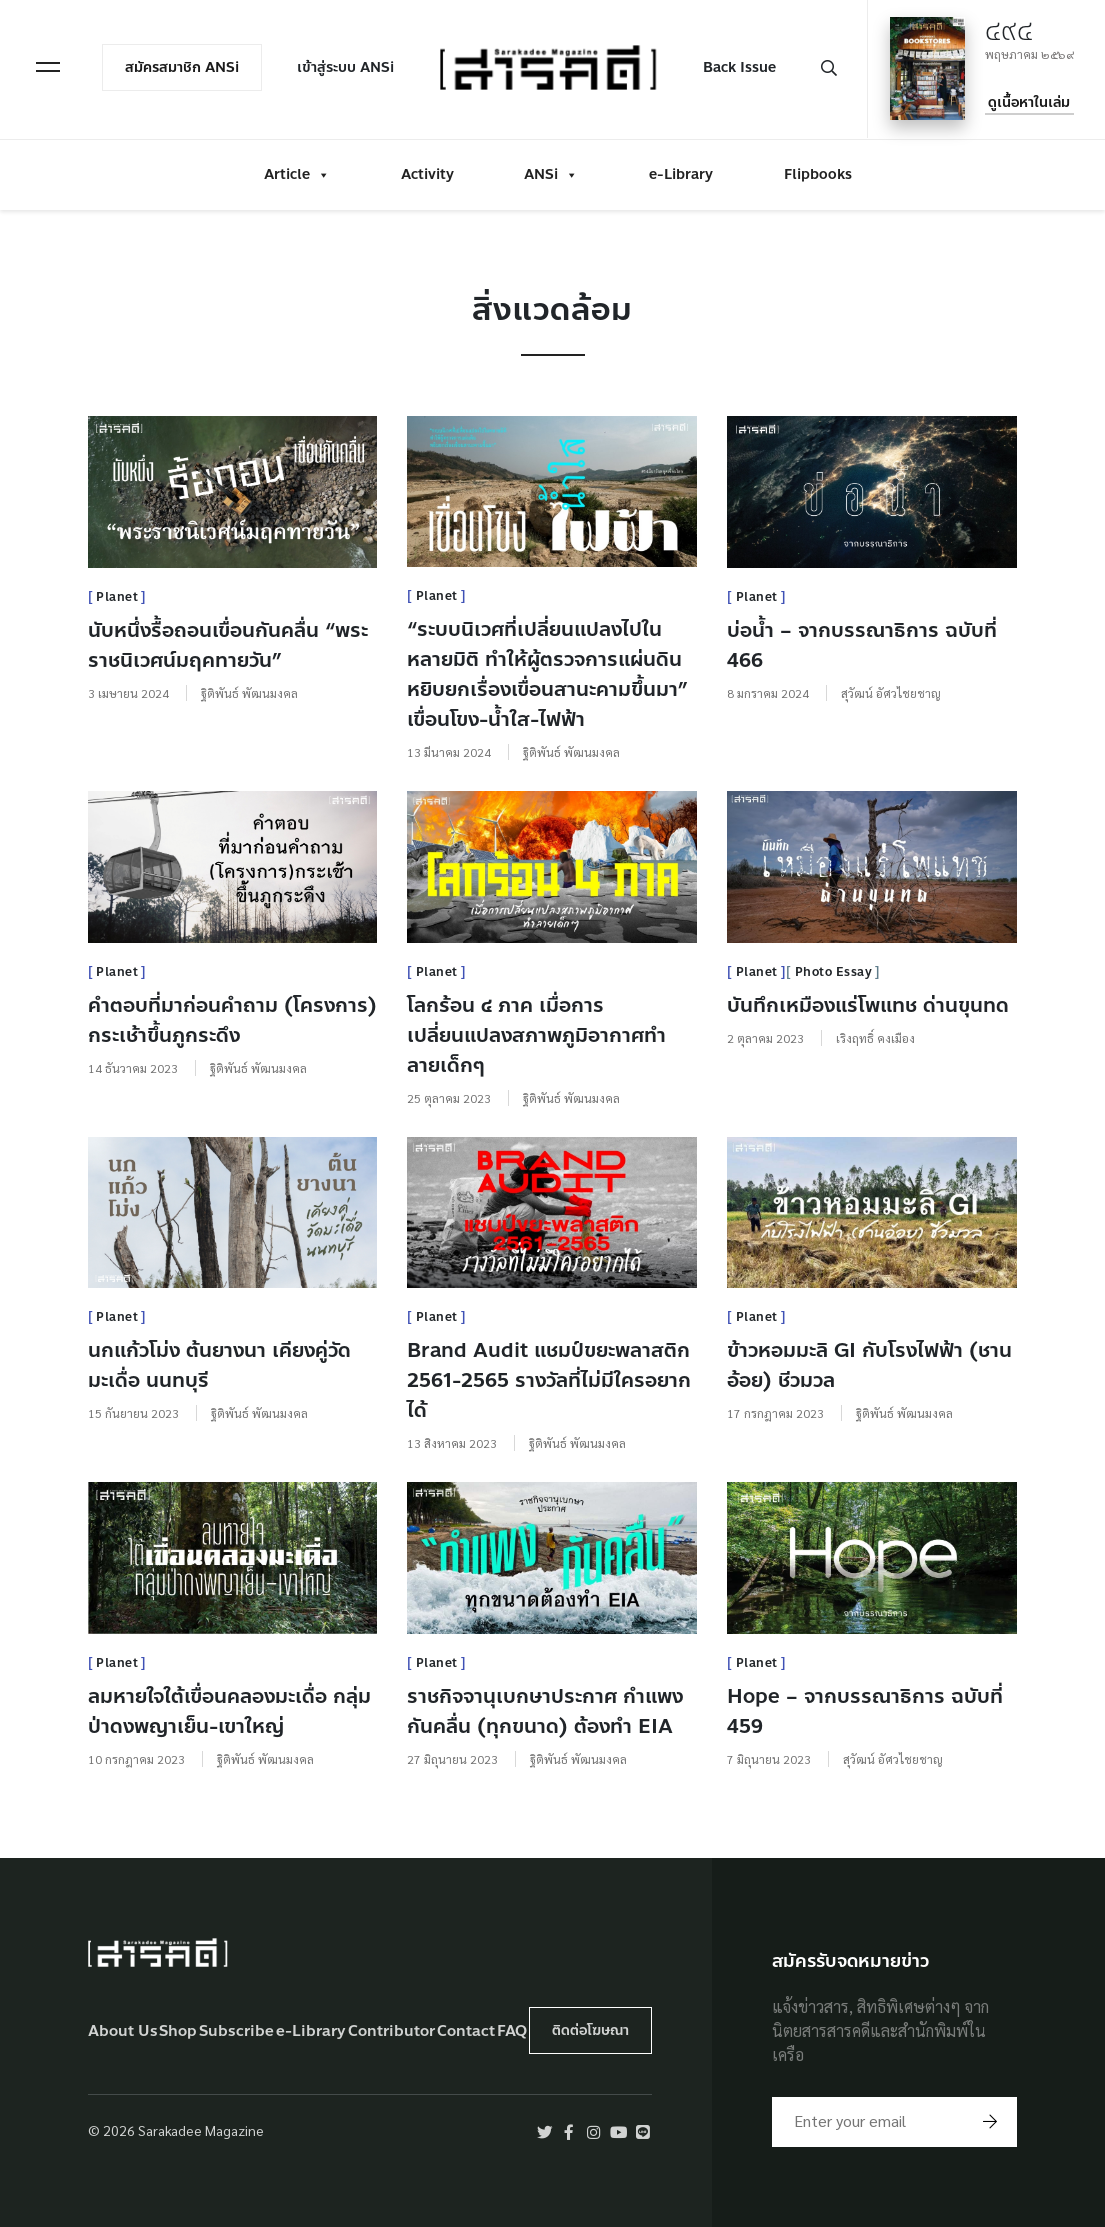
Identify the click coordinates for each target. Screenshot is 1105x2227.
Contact (466, 2031)
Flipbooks (818, 172)
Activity (427, 172)
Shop (178, 2031)
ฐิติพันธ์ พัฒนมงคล (249, 693)
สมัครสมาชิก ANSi (184, 66)
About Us (123, 2031)
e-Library (681, 172)
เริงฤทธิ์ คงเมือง (875, 1038)
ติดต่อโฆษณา (590, 2030)
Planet (117, 597)
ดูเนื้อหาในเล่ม (1028, 101)
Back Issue (737, 66)
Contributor (391, 2031)
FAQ (512, 2031)
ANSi (551, 172)
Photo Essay (834, 972)
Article (297, 172)
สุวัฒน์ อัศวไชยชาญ (891, 693)
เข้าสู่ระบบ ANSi (347, 66)
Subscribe (236, 2031)
